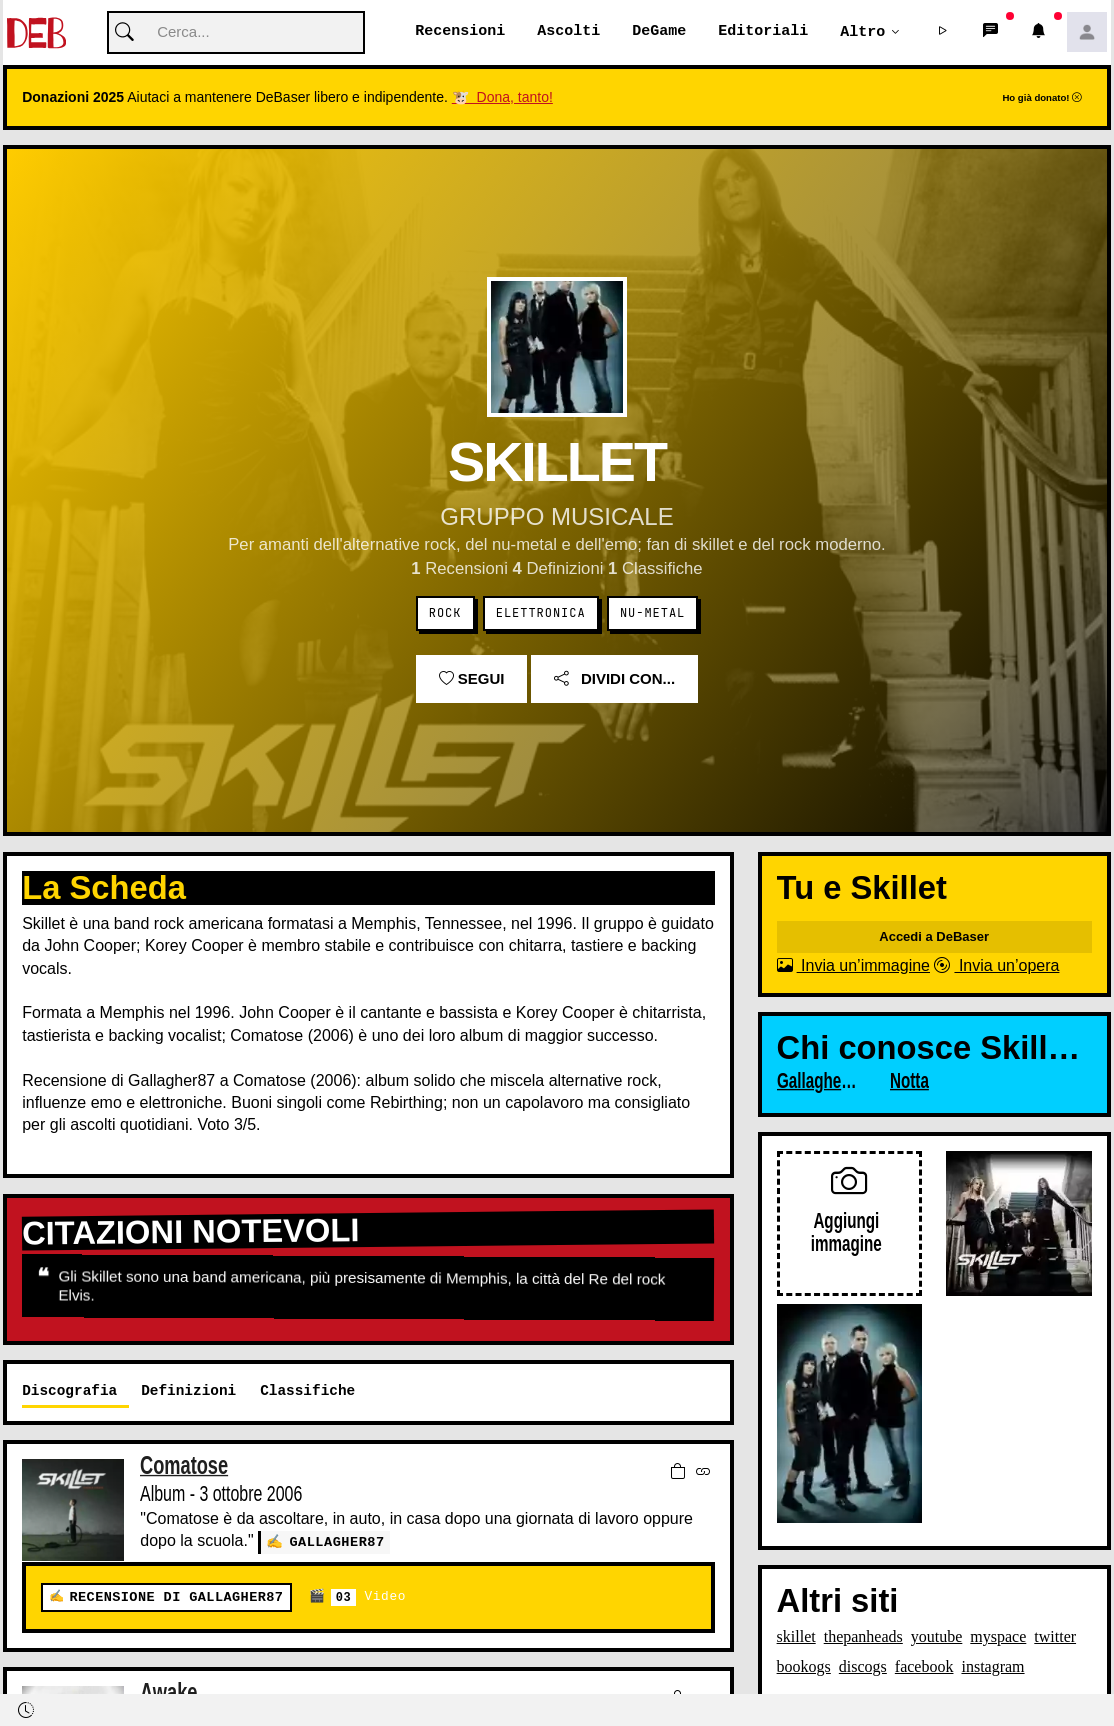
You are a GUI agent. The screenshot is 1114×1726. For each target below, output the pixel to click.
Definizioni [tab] (188, 1391)
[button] (943, 33)
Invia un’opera (996, 966)
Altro (862, 32)
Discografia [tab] (69, 1391)
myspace (998, 1637)
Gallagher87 (336, 1542)
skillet (796, 1637)
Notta (909, 1082)
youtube (937, 1637)
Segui (472, 679)
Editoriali (763, 32)
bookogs (804, 1667)
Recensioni (460, 32)
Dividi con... (614, 679)
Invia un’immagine (853, 966)
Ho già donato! (1042, 98)
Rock (445, 614)
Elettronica (541, 614)
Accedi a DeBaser (934, 937)
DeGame (659, 32)
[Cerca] (236, 33)
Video (368, 1597)
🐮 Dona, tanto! (502, 98)
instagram (992, 1667)
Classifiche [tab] (307, 1391)
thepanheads (863, 1637)
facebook (924, 1667)
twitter (1055, 1637)
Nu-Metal (652, 614)
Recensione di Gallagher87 (176, 1597)
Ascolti (568, 32)
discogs (863, 1667)
